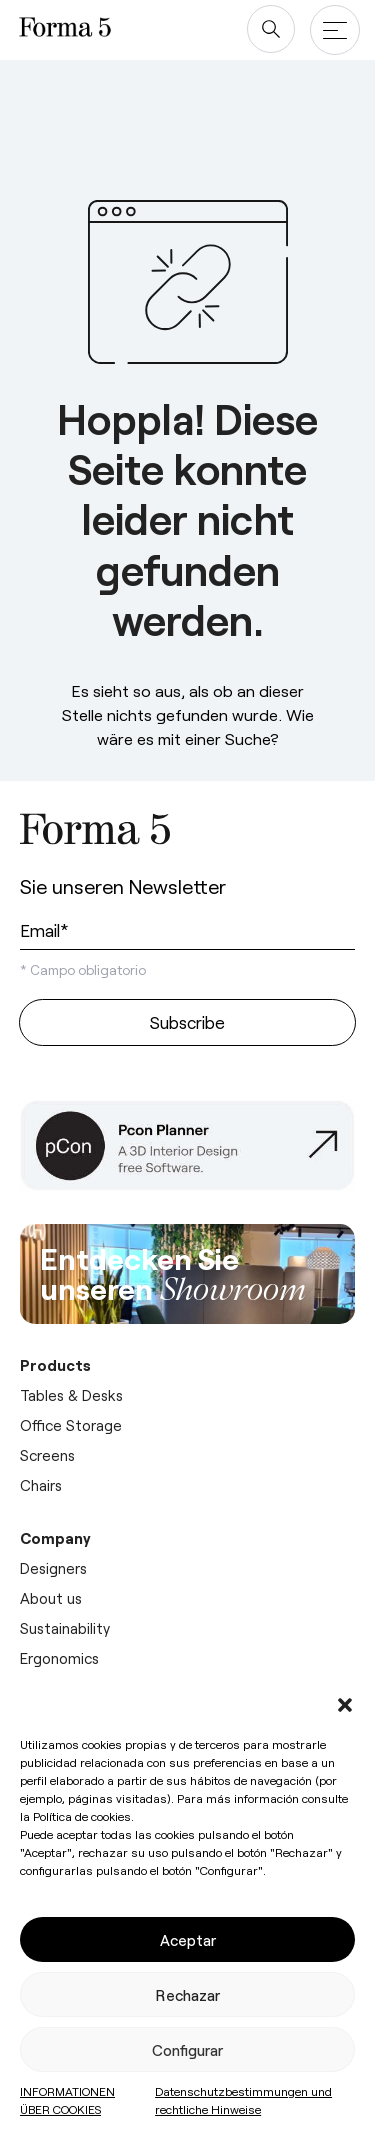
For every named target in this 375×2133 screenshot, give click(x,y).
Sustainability (65, 1628)
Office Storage (71, 1425)
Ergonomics (59, 1658)
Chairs (41, 1485)
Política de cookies (82, 1816)
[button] (345, 1705)
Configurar (187, 2050)
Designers (53, 1568)
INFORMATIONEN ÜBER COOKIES (67, 2100)
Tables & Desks (71, 1395)
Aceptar (188, 1940)
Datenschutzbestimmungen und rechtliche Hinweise (243, 2100)
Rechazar (188, 1995)
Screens (47, 1455)
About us (51, 1598)
